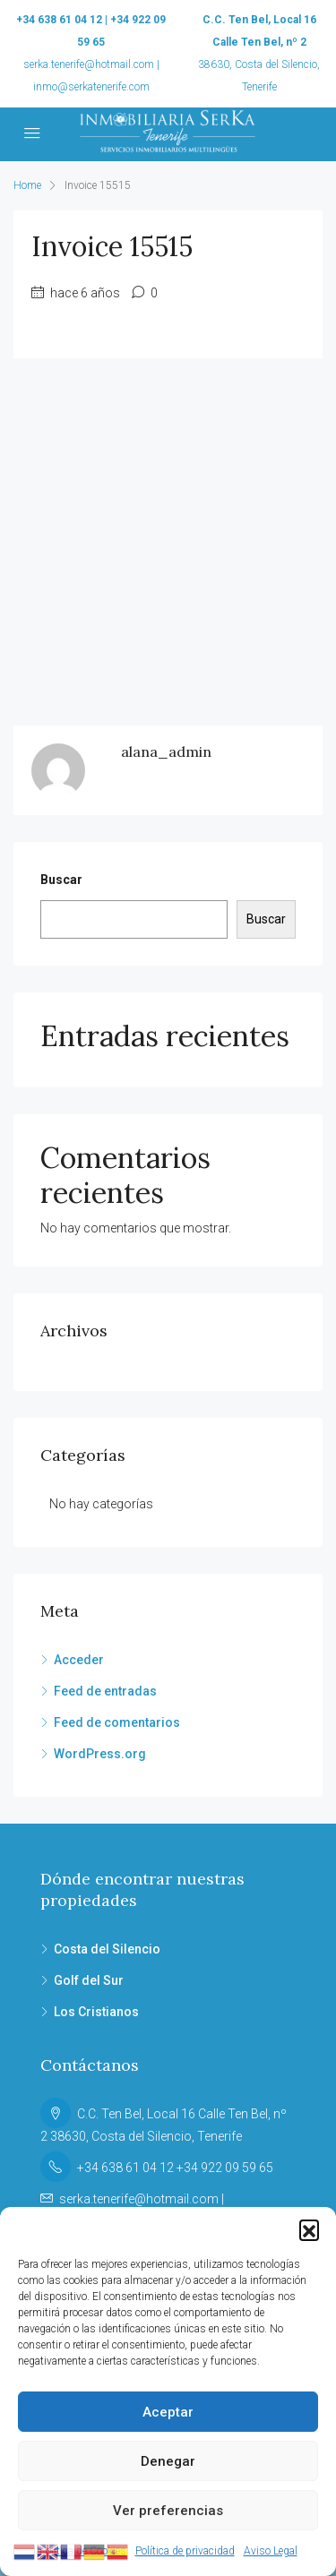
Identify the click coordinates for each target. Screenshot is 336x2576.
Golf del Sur (89, 1980)
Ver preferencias (168, 2511)
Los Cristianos (96, 2012)
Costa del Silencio (107, 1949)
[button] (309, 2229)
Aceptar (168, 2412)
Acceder (79, 1660)
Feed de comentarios (117, 1722)
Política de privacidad (185, 2551)
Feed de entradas (105, 1691)
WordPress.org (100, 1754)
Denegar (168, 2461)
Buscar (61, 879)
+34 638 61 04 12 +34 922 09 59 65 (175, 2167)
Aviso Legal (270, 2551)
